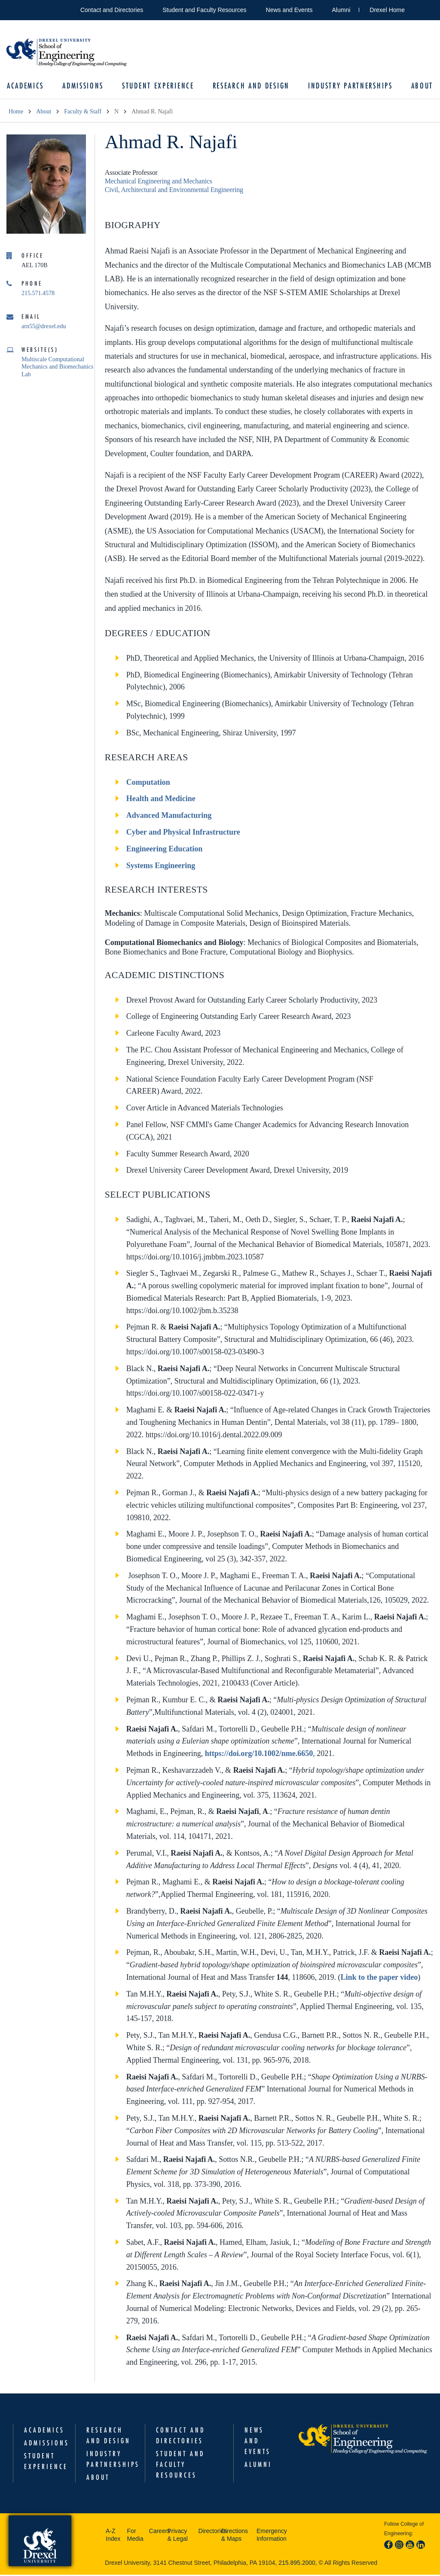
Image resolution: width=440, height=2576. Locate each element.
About (420, 86)
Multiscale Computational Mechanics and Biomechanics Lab (57, 367)
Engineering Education (164, 849)
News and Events (289, 9)
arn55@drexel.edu (43, 327)
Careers (156, 2531)
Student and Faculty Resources (204, 9)
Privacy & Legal (177, 2535)
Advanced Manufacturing (169, 816)
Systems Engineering (161, 866)
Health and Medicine (161, 799)
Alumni (341, 9)
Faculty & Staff (82, 112)
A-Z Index (113, 2535)
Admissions (84, 86)
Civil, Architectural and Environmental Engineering (174, 190)
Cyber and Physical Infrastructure (183, 833)
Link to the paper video (379, 1978)
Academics (27, 86)
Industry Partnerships (349, 86)
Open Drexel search (420, 8)
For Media (135, 2535)
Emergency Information (272, 2535)
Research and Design (250, 86)
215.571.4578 (38, 294)
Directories (207, 2531)
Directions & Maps (234, 2535)
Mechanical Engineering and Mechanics (158, 182)
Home (16, 112)
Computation (148, 783)
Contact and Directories (111, 9)
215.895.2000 (296, 2563)
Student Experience (158, 86)
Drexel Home (387, 9)
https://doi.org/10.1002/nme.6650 (259, 1754)
